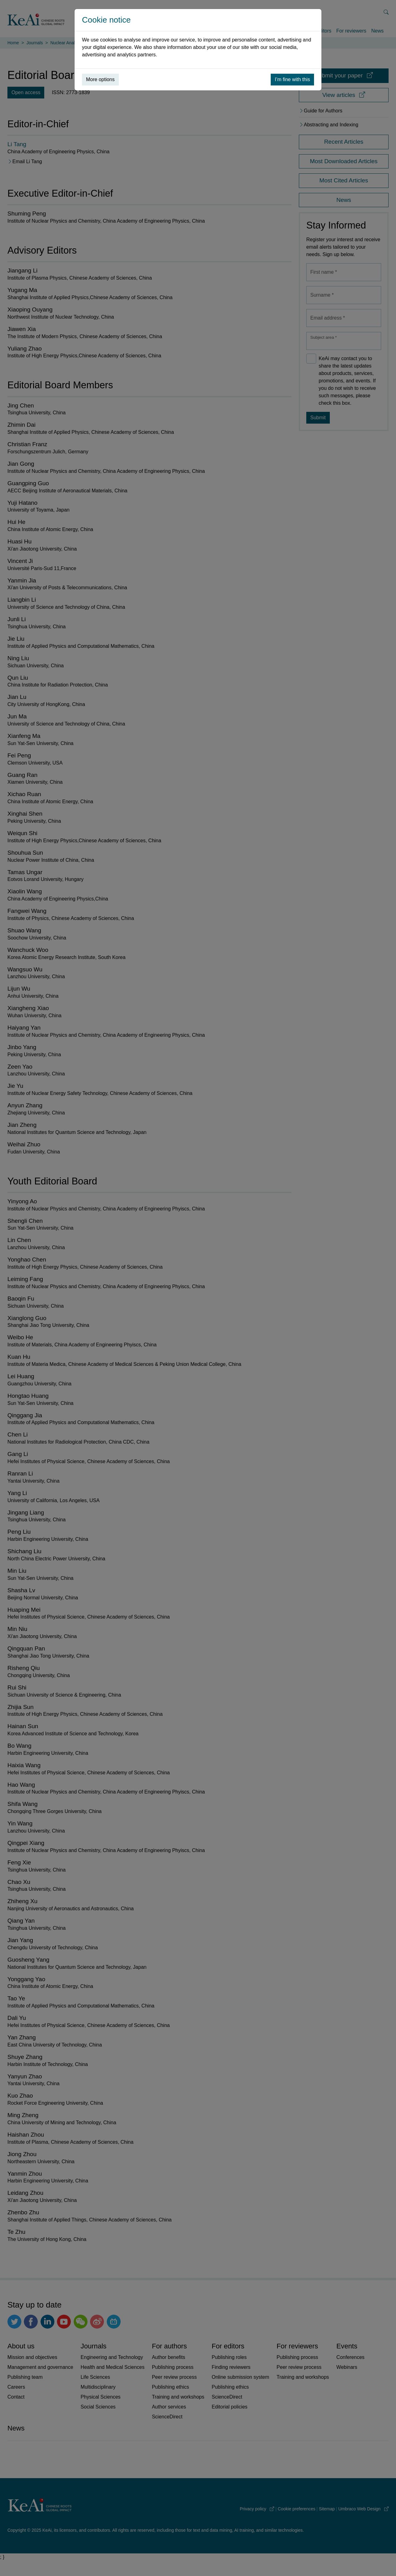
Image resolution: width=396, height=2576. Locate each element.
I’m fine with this (292, 79)
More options (100, 79)
